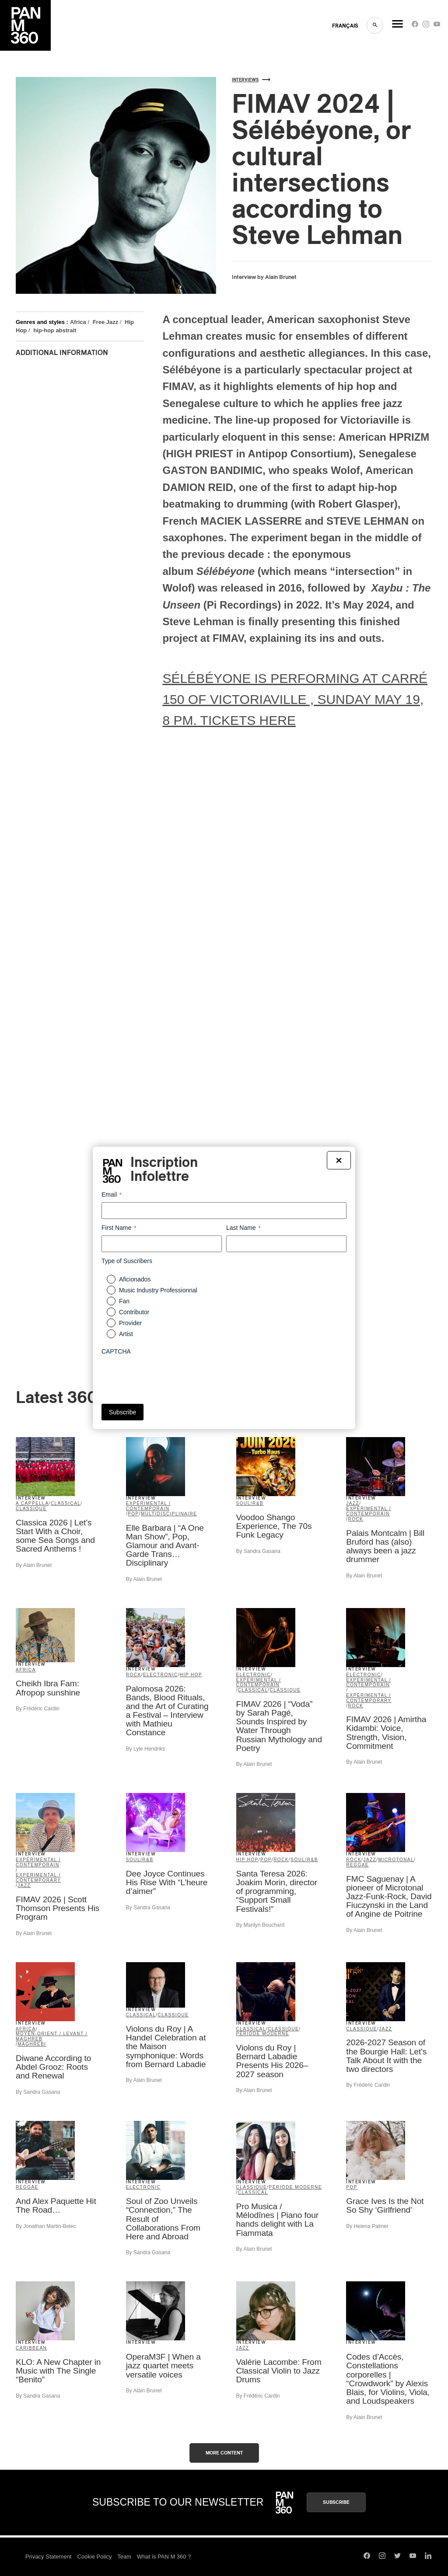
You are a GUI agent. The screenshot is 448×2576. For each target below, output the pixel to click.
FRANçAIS (345, 25)
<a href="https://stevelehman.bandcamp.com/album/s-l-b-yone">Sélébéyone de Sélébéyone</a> (92, 529)
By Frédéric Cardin (38, 1709)
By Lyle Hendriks (145, 1749)
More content (224, 2453)
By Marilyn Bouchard (260, 1925)
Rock (356, 1519)
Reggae (357, 1864)
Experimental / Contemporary (368, 1698)
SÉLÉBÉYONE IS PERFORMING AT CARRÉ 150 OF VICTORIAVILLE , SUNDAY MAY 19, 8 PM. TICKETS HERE (294, 699)
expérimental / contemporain (148, 1506)
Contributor (134, 1312)
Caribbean (31, 2348)
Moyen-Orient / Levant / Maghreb (52, 2036)
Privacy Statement (48, 2556)
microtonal (396, 1859)
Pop (133, 1513)
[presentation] (168, 1376)
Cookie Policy (94, 2556)
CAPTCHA (116, 1351)
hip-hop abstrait (54, 330)
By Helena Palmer (367, 2226)
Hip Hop (191, 1674)
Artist (126, 1333)
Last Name (243, 1228)
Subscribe (336, 2502)
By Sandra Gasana (258, 1551)
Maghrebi (32, 2044)
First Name (119, 1228)
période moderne (262, 2033)
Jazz (352, 1503)
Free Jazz (106, 322)
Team (124, 2556)
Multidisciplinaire (169, 1513)
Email (112, 1195)
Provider (130, 1322)
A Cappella (32, 1503)
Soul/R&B (250, 1503)
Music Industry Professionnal (158, 1290)
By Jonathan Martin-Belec (46, 2226)
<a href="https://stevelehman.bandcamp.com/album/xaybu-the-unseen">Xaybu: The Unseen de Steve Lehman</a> (92, 1215)
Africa (78, 322)
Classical (66, 1503)
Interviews (251, 80)
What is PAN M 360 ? (164, 2556)
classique (31, 1508)
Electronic (160, 1674)
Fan (124, 1301)
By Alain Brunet (34, 1565)
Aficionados (134, 1279)
